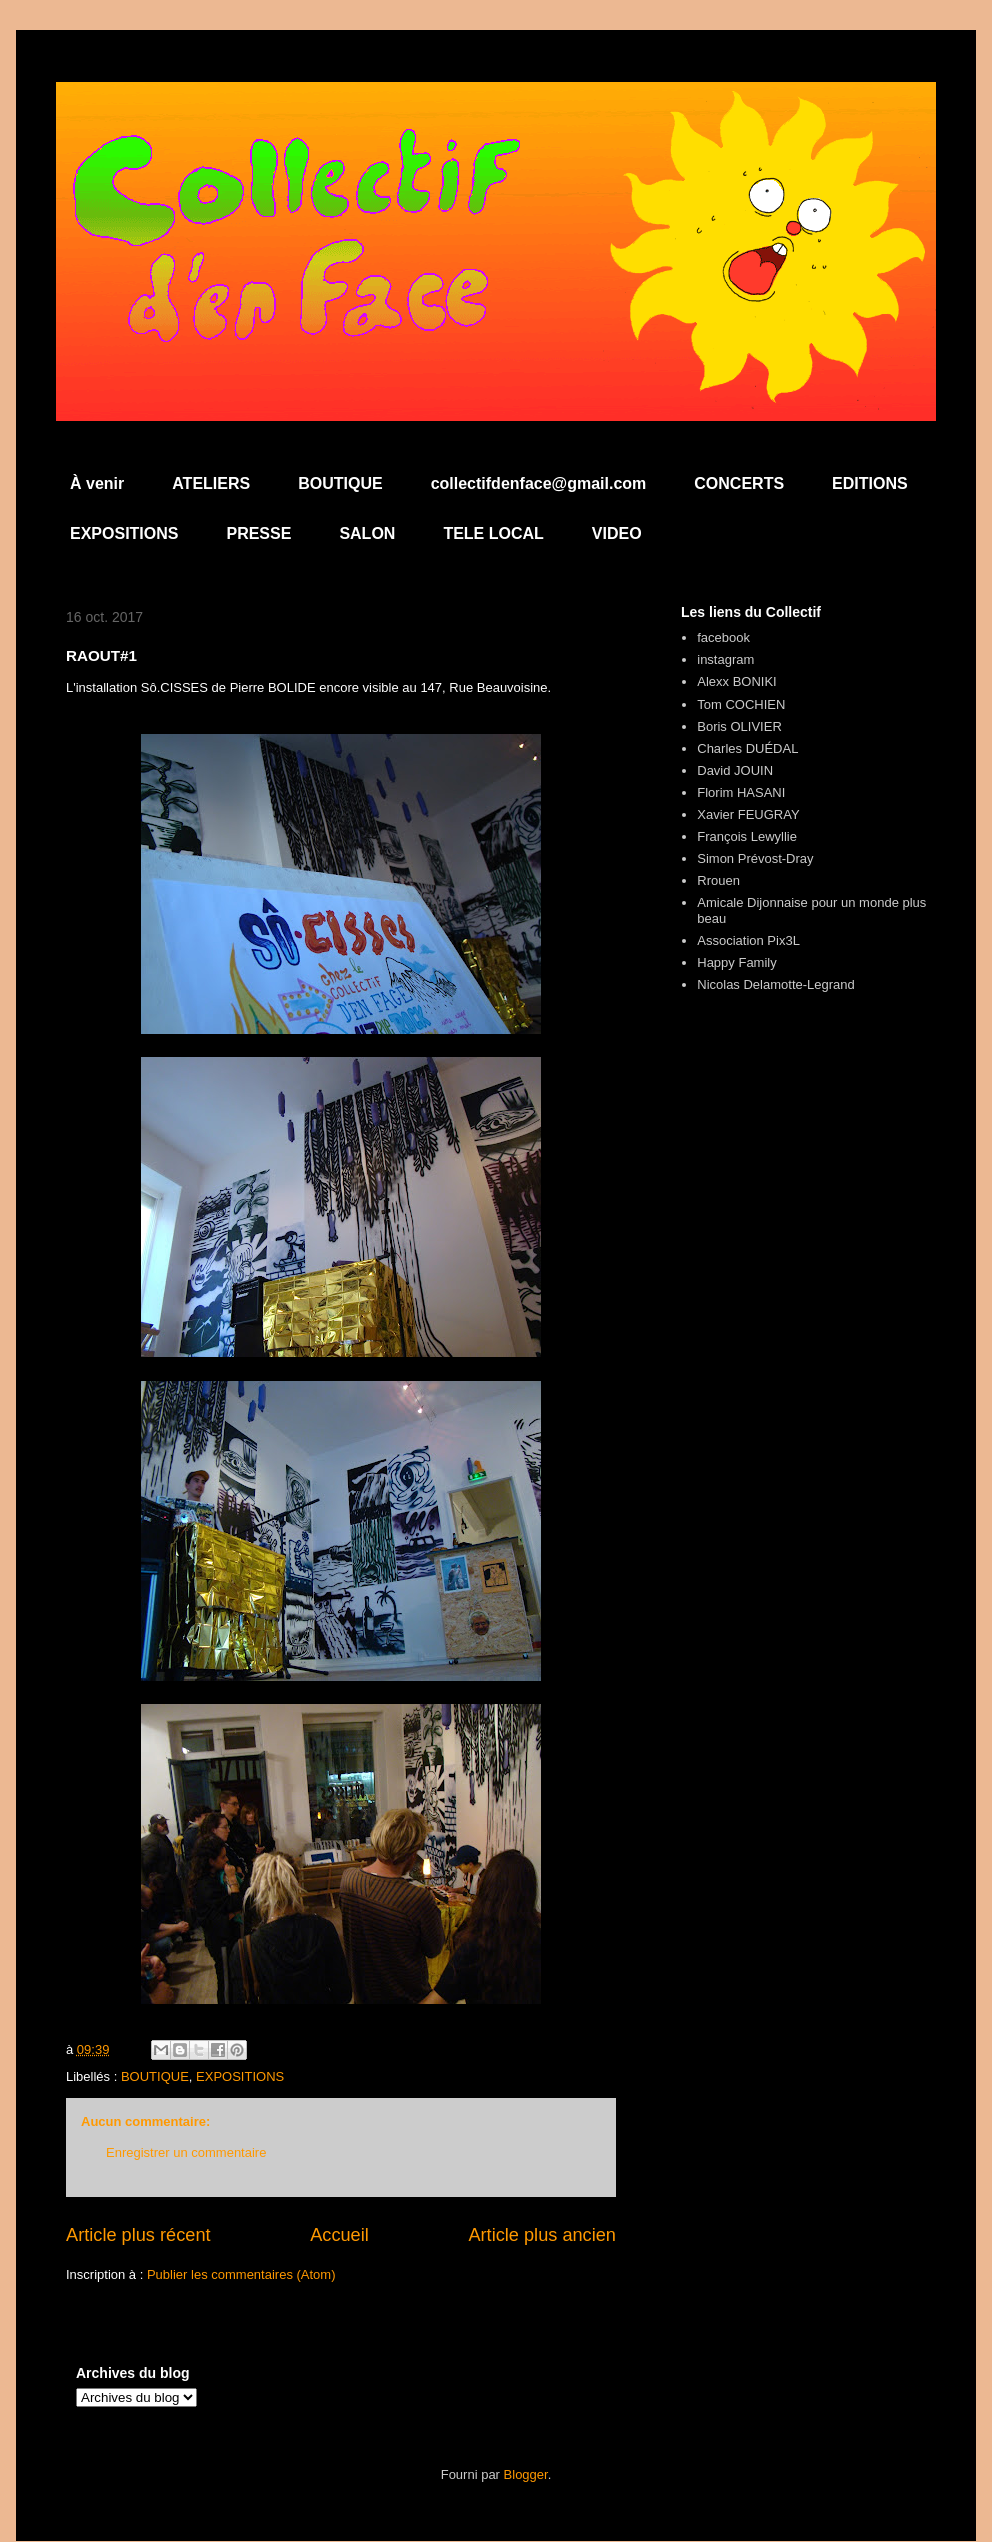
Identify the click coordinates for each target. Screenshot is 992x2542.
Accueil (339, 2235)
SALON (367, 533)
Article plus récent (138, 2235)
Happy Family (736, 962)
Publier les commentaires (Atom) (241, 2274)
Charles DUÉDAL (747, 748)
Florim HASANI (741, 792)
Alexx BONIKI (736, 681)
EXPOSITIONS (124, 533)
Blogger (526, 2474)
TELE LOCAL (493, 533)
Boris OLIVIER (739, 726)
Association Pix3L (748, 940)
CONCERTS (739, 483)
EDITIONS (870, 483)
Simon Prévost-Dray (755, 858)
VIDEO (617, 533)
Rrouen (718, 880)
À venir (97, 483)
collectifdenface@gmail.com (539, 483)
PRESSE (258, 533)
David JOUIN (735, 770)
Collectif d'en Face (496, 136)
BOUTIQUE (340, 483)
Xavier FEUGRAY (748, 814)
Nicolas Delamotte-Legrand (776, 984)
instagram (725, 659)
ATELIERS (211, 483)
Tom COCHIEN (741, 704)
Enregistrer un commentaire (186, 2152)
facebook (723, 637)
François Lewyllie (747, 836)
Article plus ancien (542, 2235)
